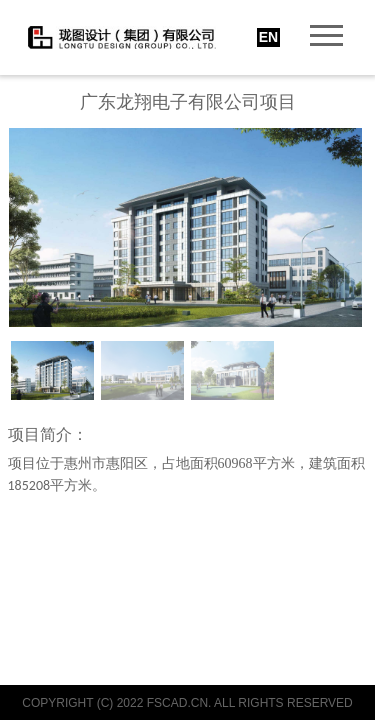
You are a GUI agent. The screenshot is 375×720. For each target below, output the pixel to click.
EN (268, 37)
